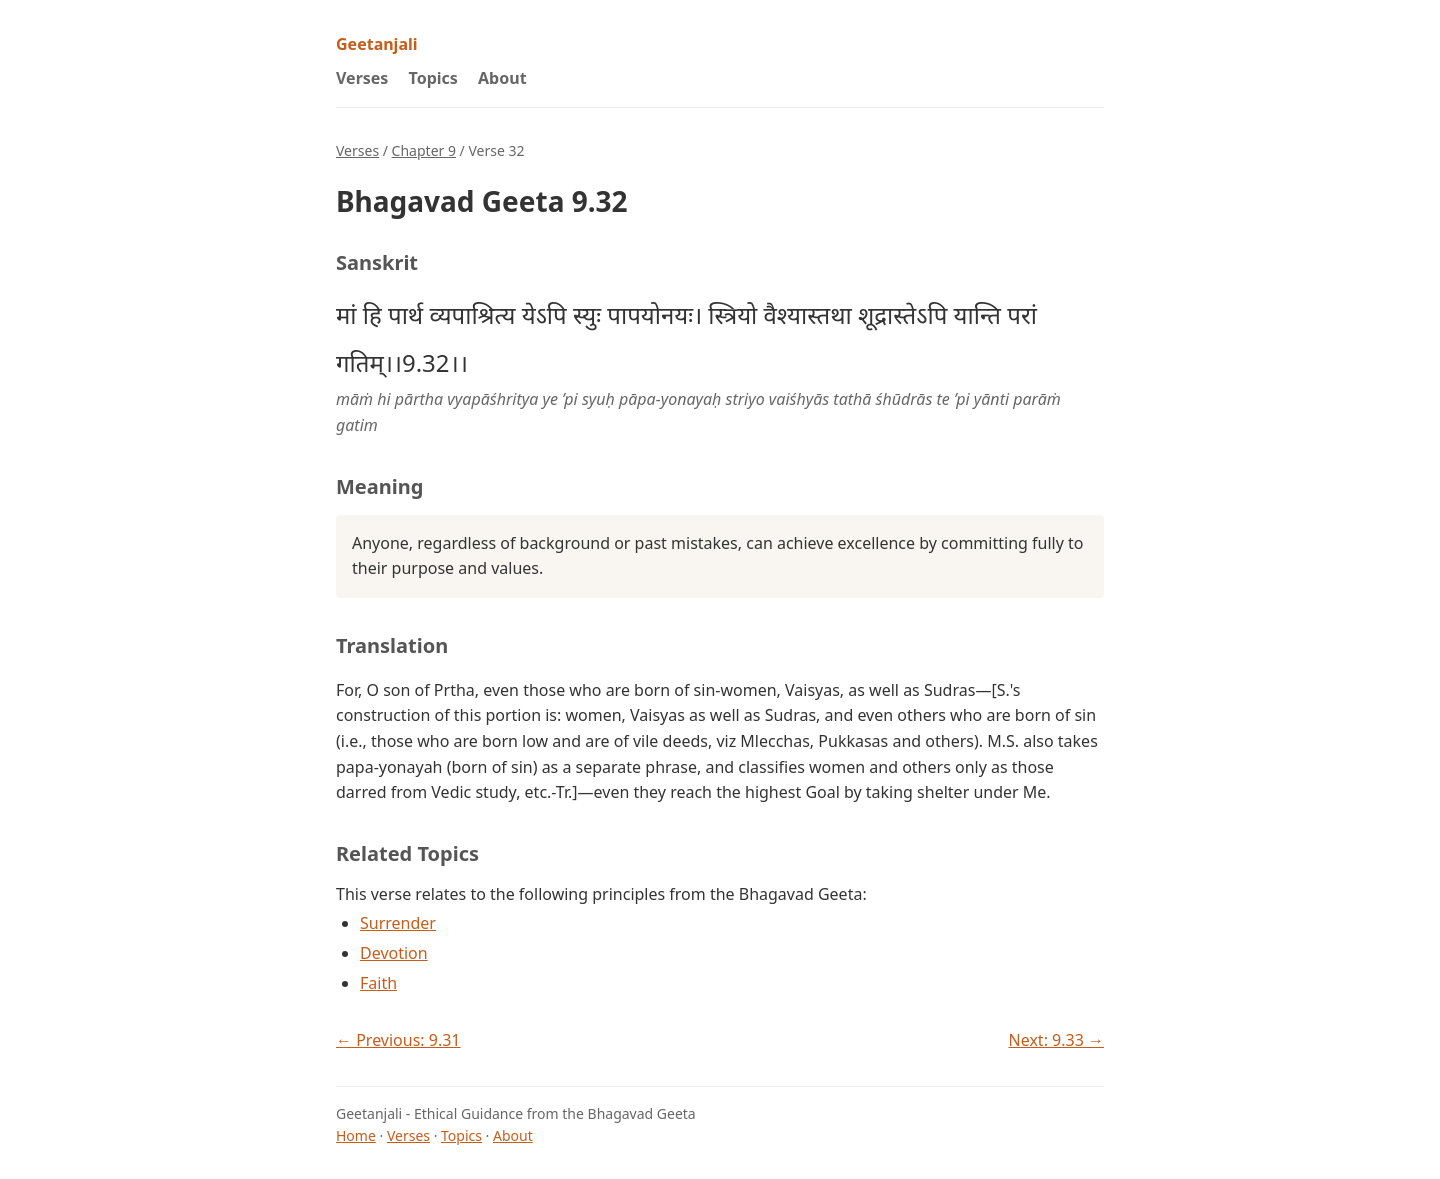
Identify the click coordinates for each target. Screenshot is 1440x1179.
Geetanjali (377, 44)
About (502, 78)
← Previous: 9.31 (398, 1040)
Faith (378, 983)
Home (356, 1135)
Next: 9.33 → (1056, 1040)
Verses (362, 78)
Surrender (398, 923)
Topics (433, 78)
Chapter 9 (424, 150)
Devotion (394, 953)
